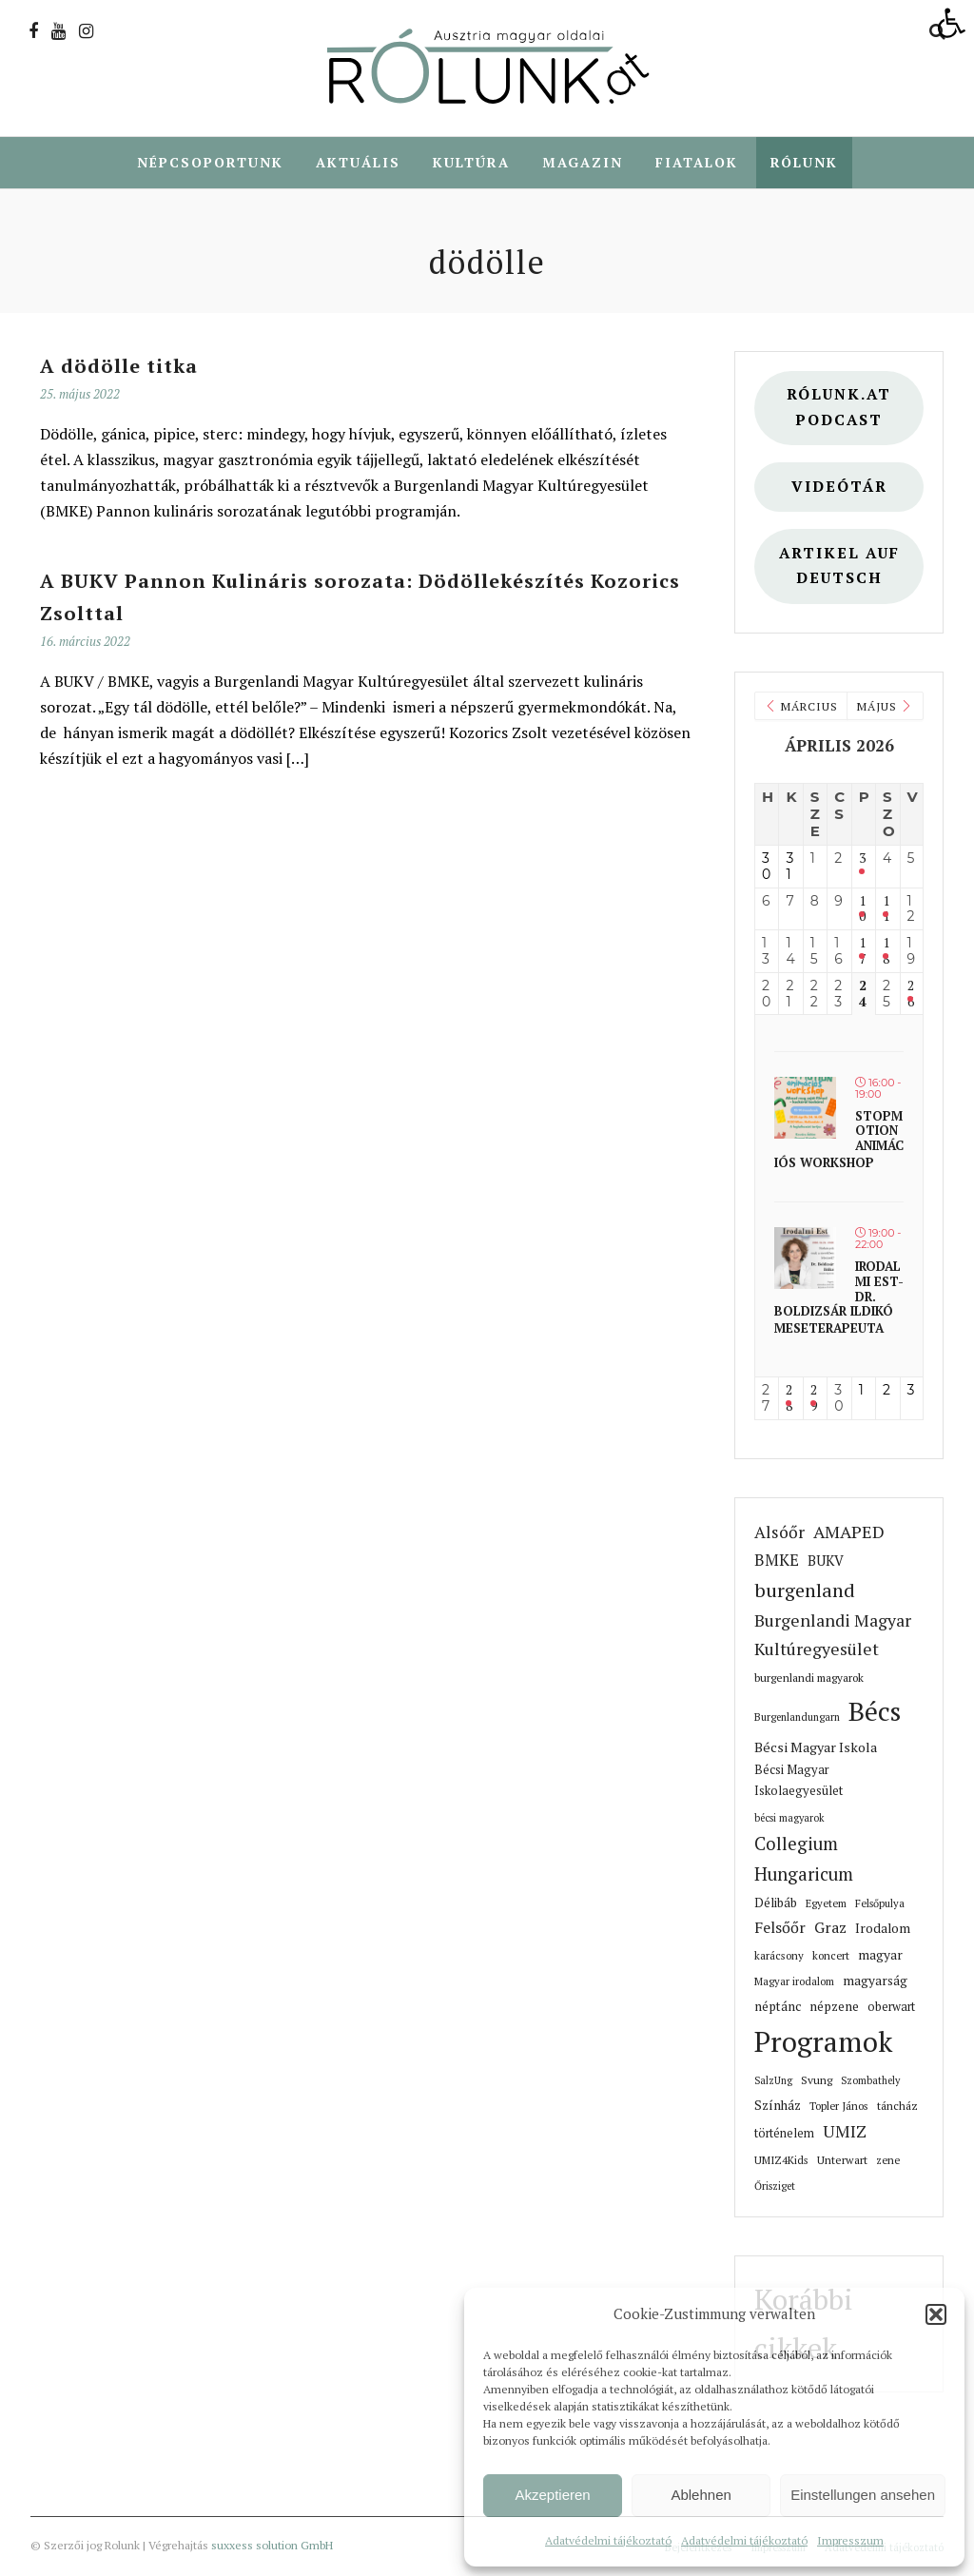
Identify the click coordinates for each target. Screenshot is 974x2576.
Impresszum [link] (850, 2540)
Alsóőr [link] (779, 1533)
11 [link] (886, 910)
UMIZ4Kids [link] (781, 2161)
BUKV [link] (826, 1561)
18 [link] (886, 952)
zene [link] (888, 2161)
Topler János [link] (838, 2106)
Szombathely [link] (870, 2081)
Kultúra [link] (471, 162)
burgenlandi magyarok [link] (809, 1678)
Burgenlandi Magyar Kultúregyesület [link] (832, 1635)
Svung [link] (816, 2081)
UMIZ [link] (845, 2132)
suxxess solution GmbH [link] (272, 2546)
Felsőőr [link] (780, 1928)
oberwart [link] (891, 2008)
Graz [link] (830, 1928)
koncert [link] (830, 1956)
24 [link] (863, 995)
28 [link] (789, 1399)
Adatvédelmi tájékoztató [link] (608, 2540)
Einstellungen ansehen (862, 2495)
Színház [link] (777, 2106)
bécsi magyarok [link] (789, 1818)
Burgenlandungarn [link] (797, 1718)
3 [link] (862, 859)
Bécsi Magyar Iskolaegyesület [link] (798, 1781)
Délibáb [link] (775, 1903)
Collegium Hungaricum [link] (803, 1859)
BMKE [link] (776, 1561)
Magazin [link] (582, 162)
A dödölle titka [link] (119, 367)
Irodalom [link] (882, 1929)
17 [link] (862, 952)
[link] (951, 23)
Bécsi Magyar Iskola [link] (815, 1748)
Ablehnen (700, 2495)
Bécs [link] (874, 1711)
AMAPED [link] (849, 1532)
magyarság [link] (875, 1981)
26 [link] (910, 995)
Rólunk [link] (804, 162)
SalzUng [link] (773, 2081)
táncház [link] (897, 2106)
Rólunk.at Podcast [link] (839, 408)
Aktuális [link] (358, 162)
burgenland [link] (804, 1591)
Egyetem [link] (826, 1904)
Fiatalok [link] (696, 162)
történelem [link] (784, 2134)
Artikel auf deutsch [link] (839, 567)
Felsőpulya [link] (880, 1904)
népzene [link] (834, 2007)
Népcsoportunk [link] (210, 162)
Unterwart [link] (842, 2161)
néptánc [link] (777, 2007)
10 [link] (862, 910)
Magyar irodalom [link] (794, 1982)
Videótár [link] (839, 488)
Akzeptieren (552, 2495)
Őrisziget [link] (774, 2187)
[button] (935, 2314)
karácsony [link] (779, 1956)
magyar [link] (880, 1955)
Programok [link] (823, 2042)
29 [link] (813, 1399)
